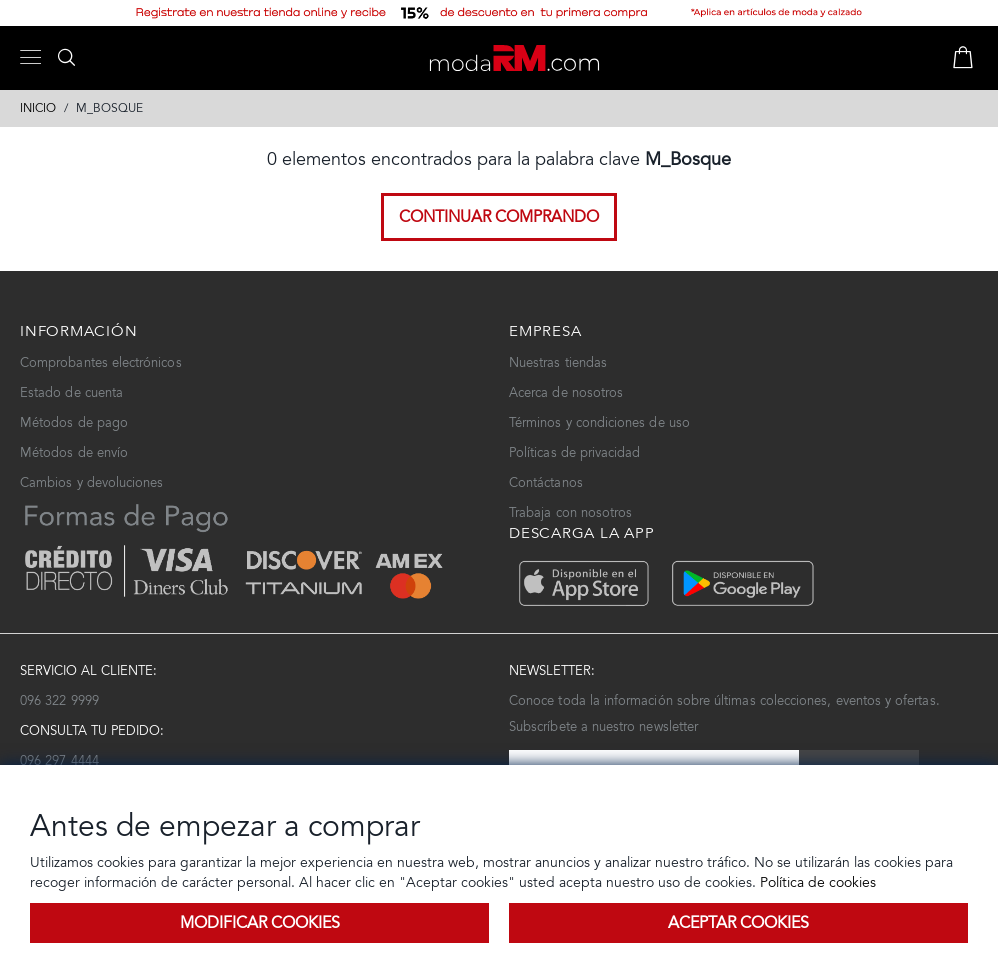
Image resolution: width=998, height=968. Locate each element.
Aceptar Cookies (738, 922)
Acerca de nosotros (566, 392)
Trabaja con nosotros (570, 512)
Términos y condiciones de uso (599, 422)
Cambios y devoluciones (91, 482)
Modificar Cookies (260, 922)
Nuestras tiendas (558, 362)
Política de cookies (816, 882)
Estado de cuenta (71, 392)
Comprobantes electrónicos (101, 362)
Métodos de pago (74, 422)
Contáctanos (546, 482)
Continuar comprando (499, 216)
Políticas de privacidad (575, 452)
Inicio (38, 108)
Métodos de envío (74, 452)
